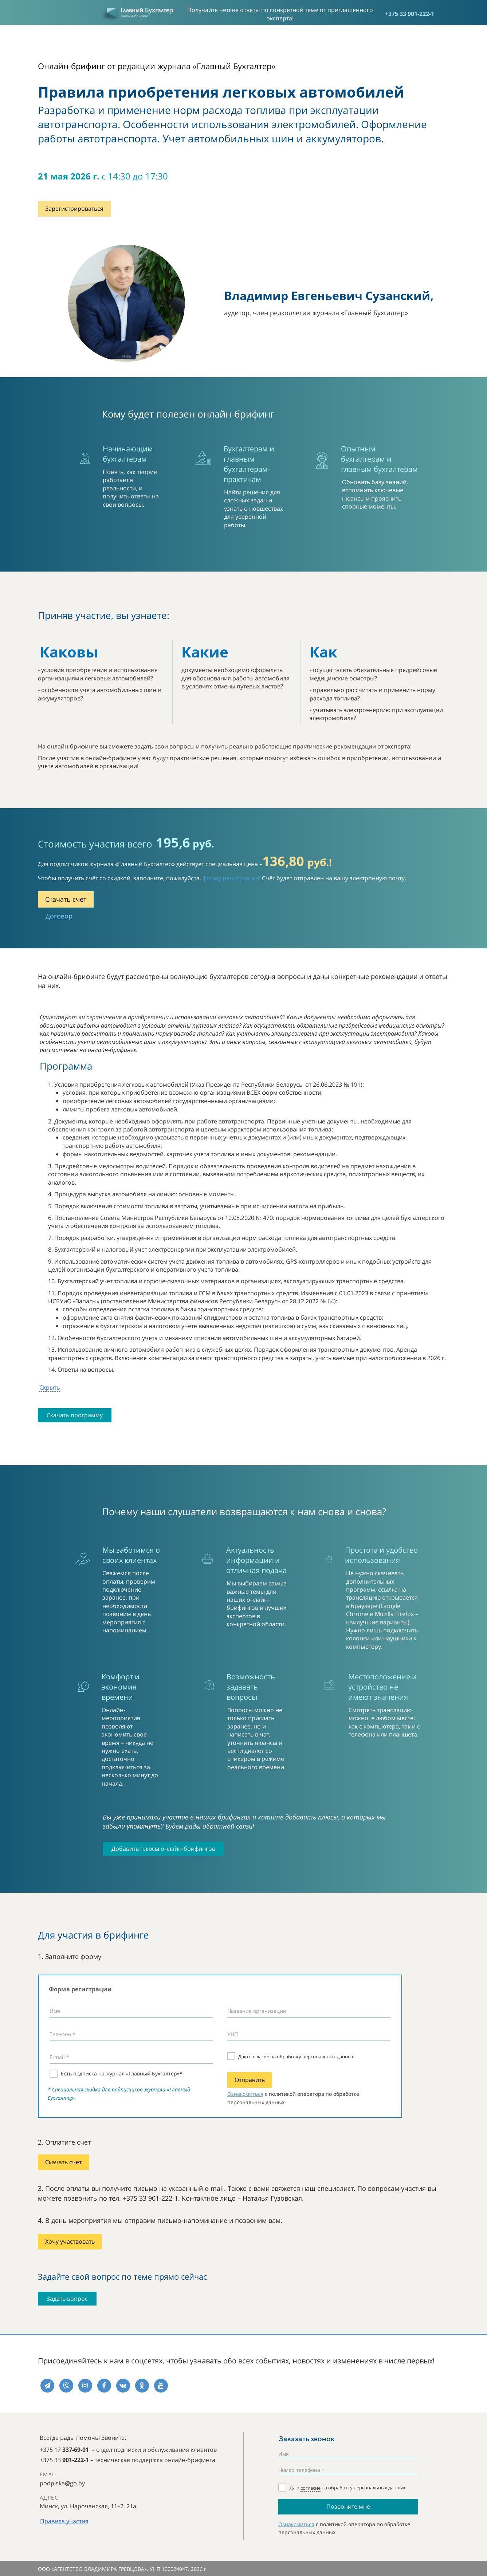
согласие (259, 2056)
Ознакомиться (245, 2093)
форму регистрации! (231, 878)
